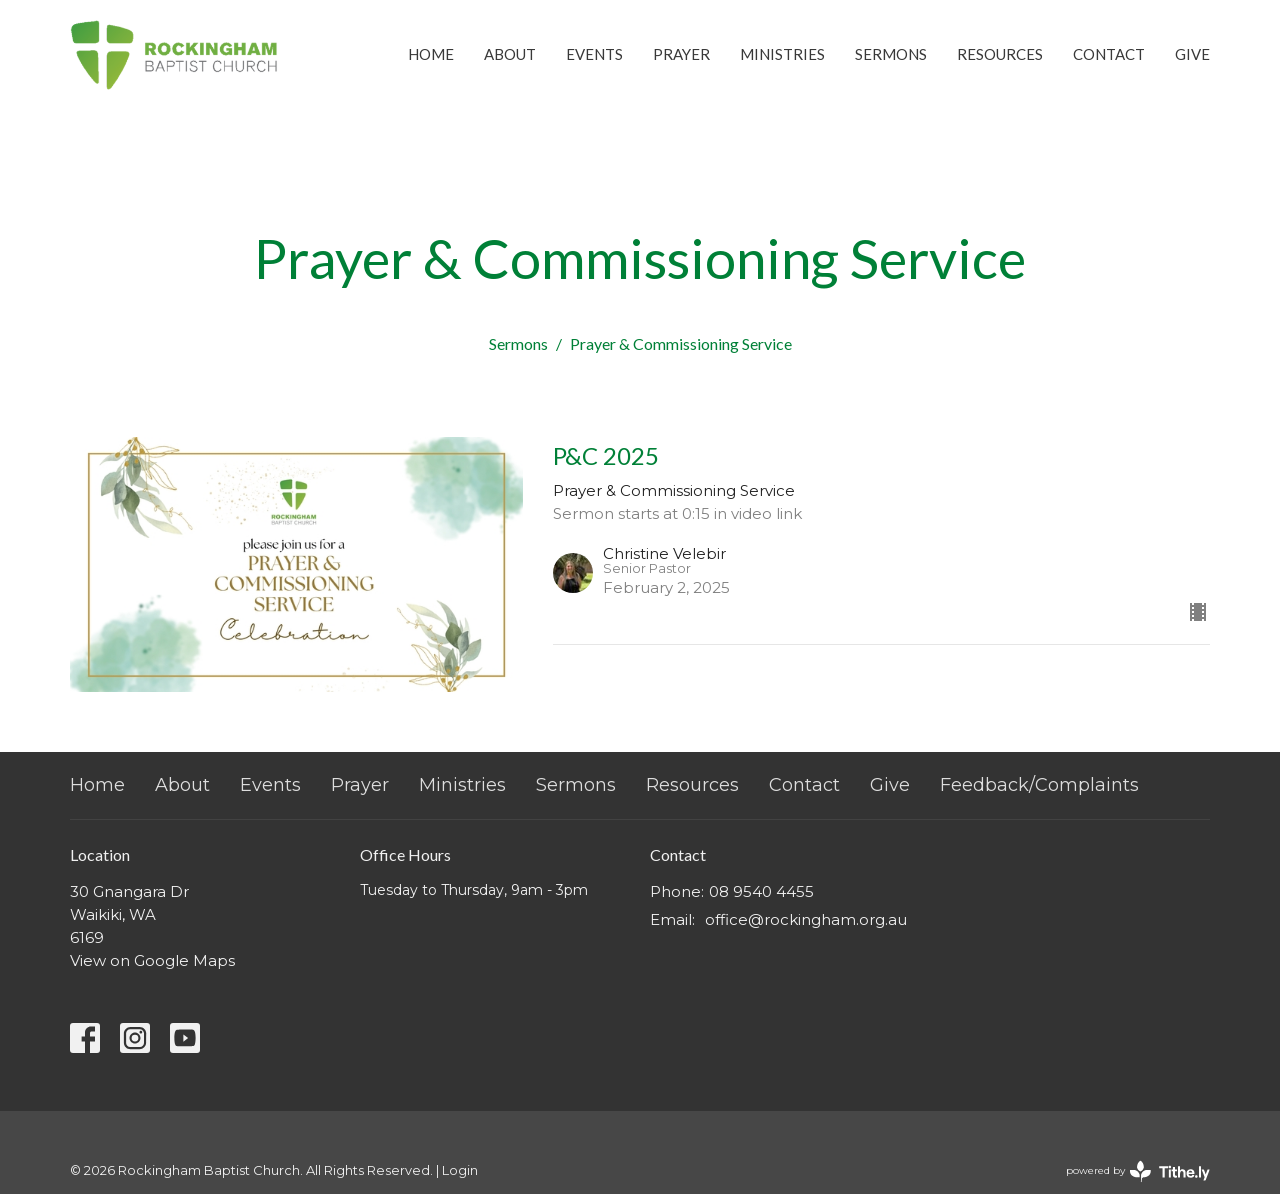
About (510, 54)
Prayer (681, 54)
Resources (1000, 54)
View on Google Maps (152, 960)
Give (1192, 54)
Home (431, 54)
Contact (1109, 54)
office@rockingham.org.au (806, 919)
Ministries (782, 54)
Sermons (891, 54)
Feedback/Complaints (1039, 785)
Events (594, 54)
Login (460, 1170)
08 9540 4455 (761, 891)
